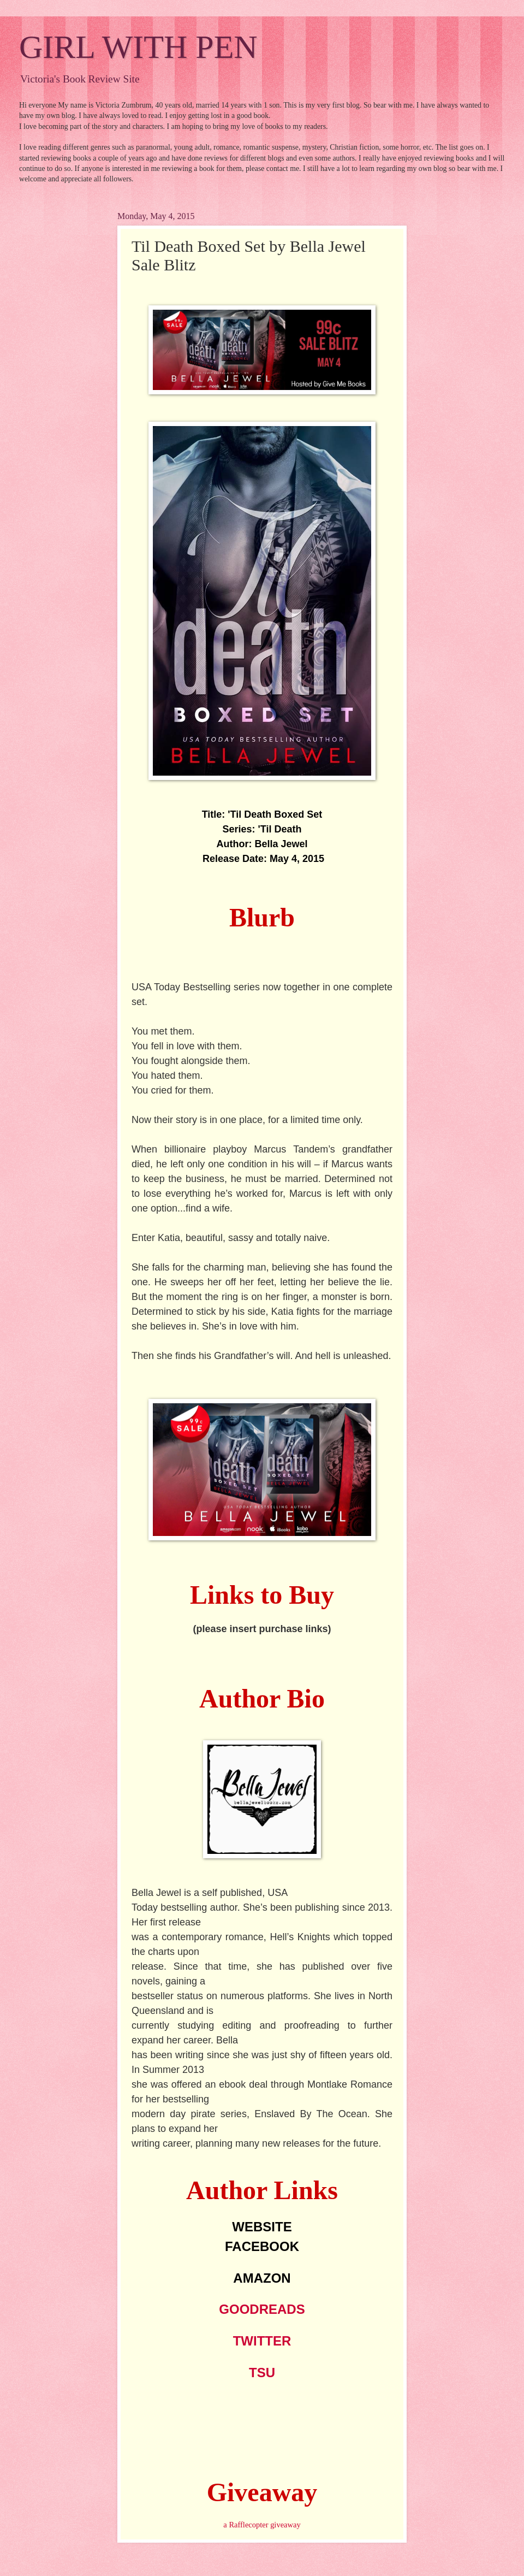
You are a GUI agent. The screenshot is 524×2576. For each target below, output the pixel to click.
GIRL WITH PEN (138, 47)
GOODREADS (262, 2309)
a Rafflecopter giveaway (261, 2524)
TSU (262, 2372)
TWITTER (262, 2340)
